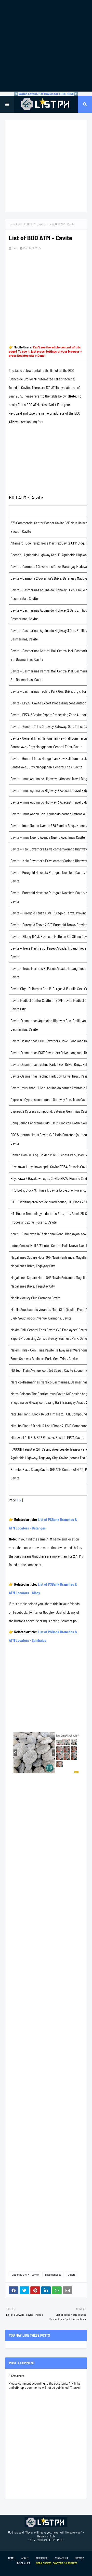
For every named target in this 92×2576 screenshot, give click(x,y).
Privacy (79, 2558)
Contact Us (61, 2558)
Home (12, 224)
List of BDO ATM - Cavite (31, 224)
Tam (14, 248)
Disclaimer (23, 2563)
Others (71, 2274)
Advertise (41, 2558)
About (24, 2558)
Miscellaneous (53, 2274)
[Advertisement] (46, 46)
